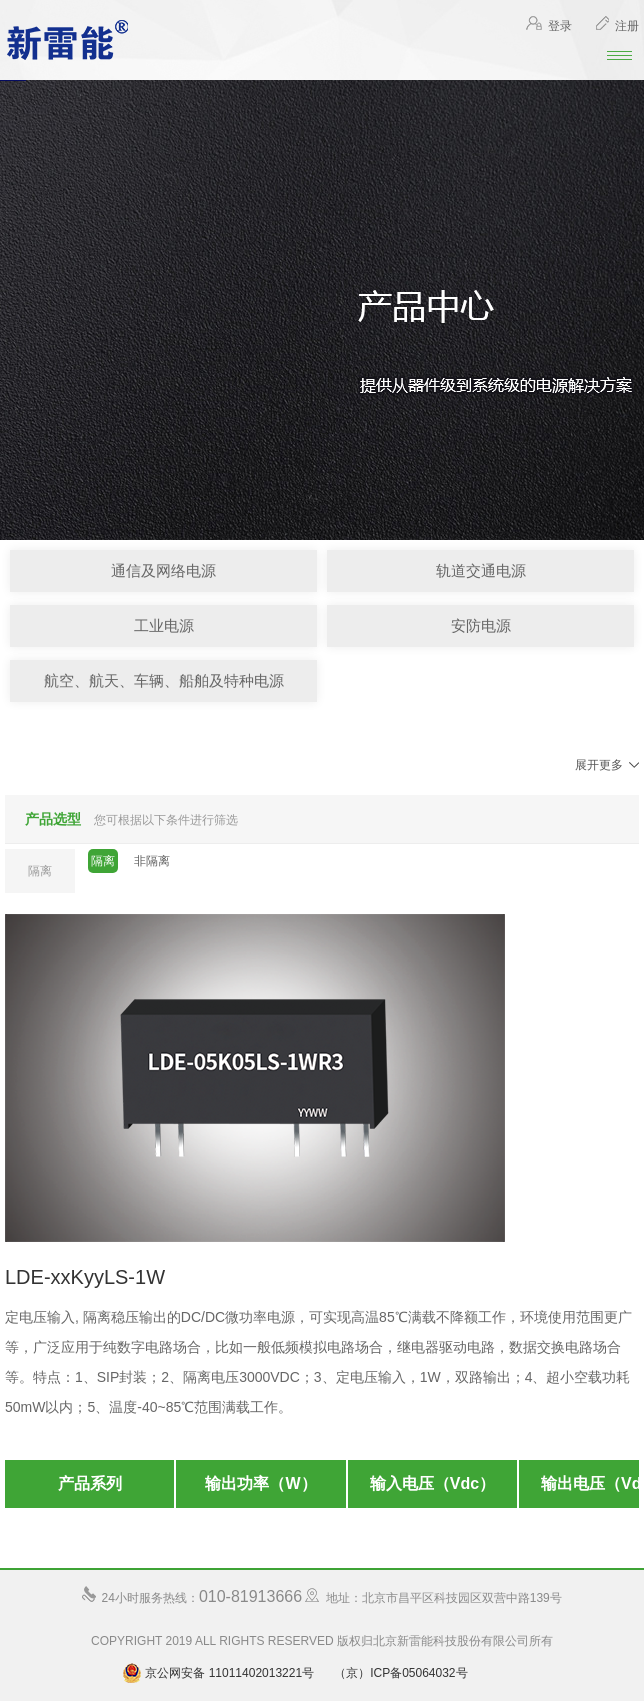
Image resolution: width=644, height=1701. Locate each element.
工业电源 (164, 625)
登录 (549, 26)
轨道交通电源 (481, 570)
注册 (617, 26)
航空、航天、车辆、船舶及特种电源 (164, 680)
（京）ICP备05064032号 (400, 1673)
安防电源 (481, 625)
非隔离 (152, 861)
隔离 (103, 861)
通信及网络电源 (163, 570)
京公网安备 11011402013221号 (218, 1673)
